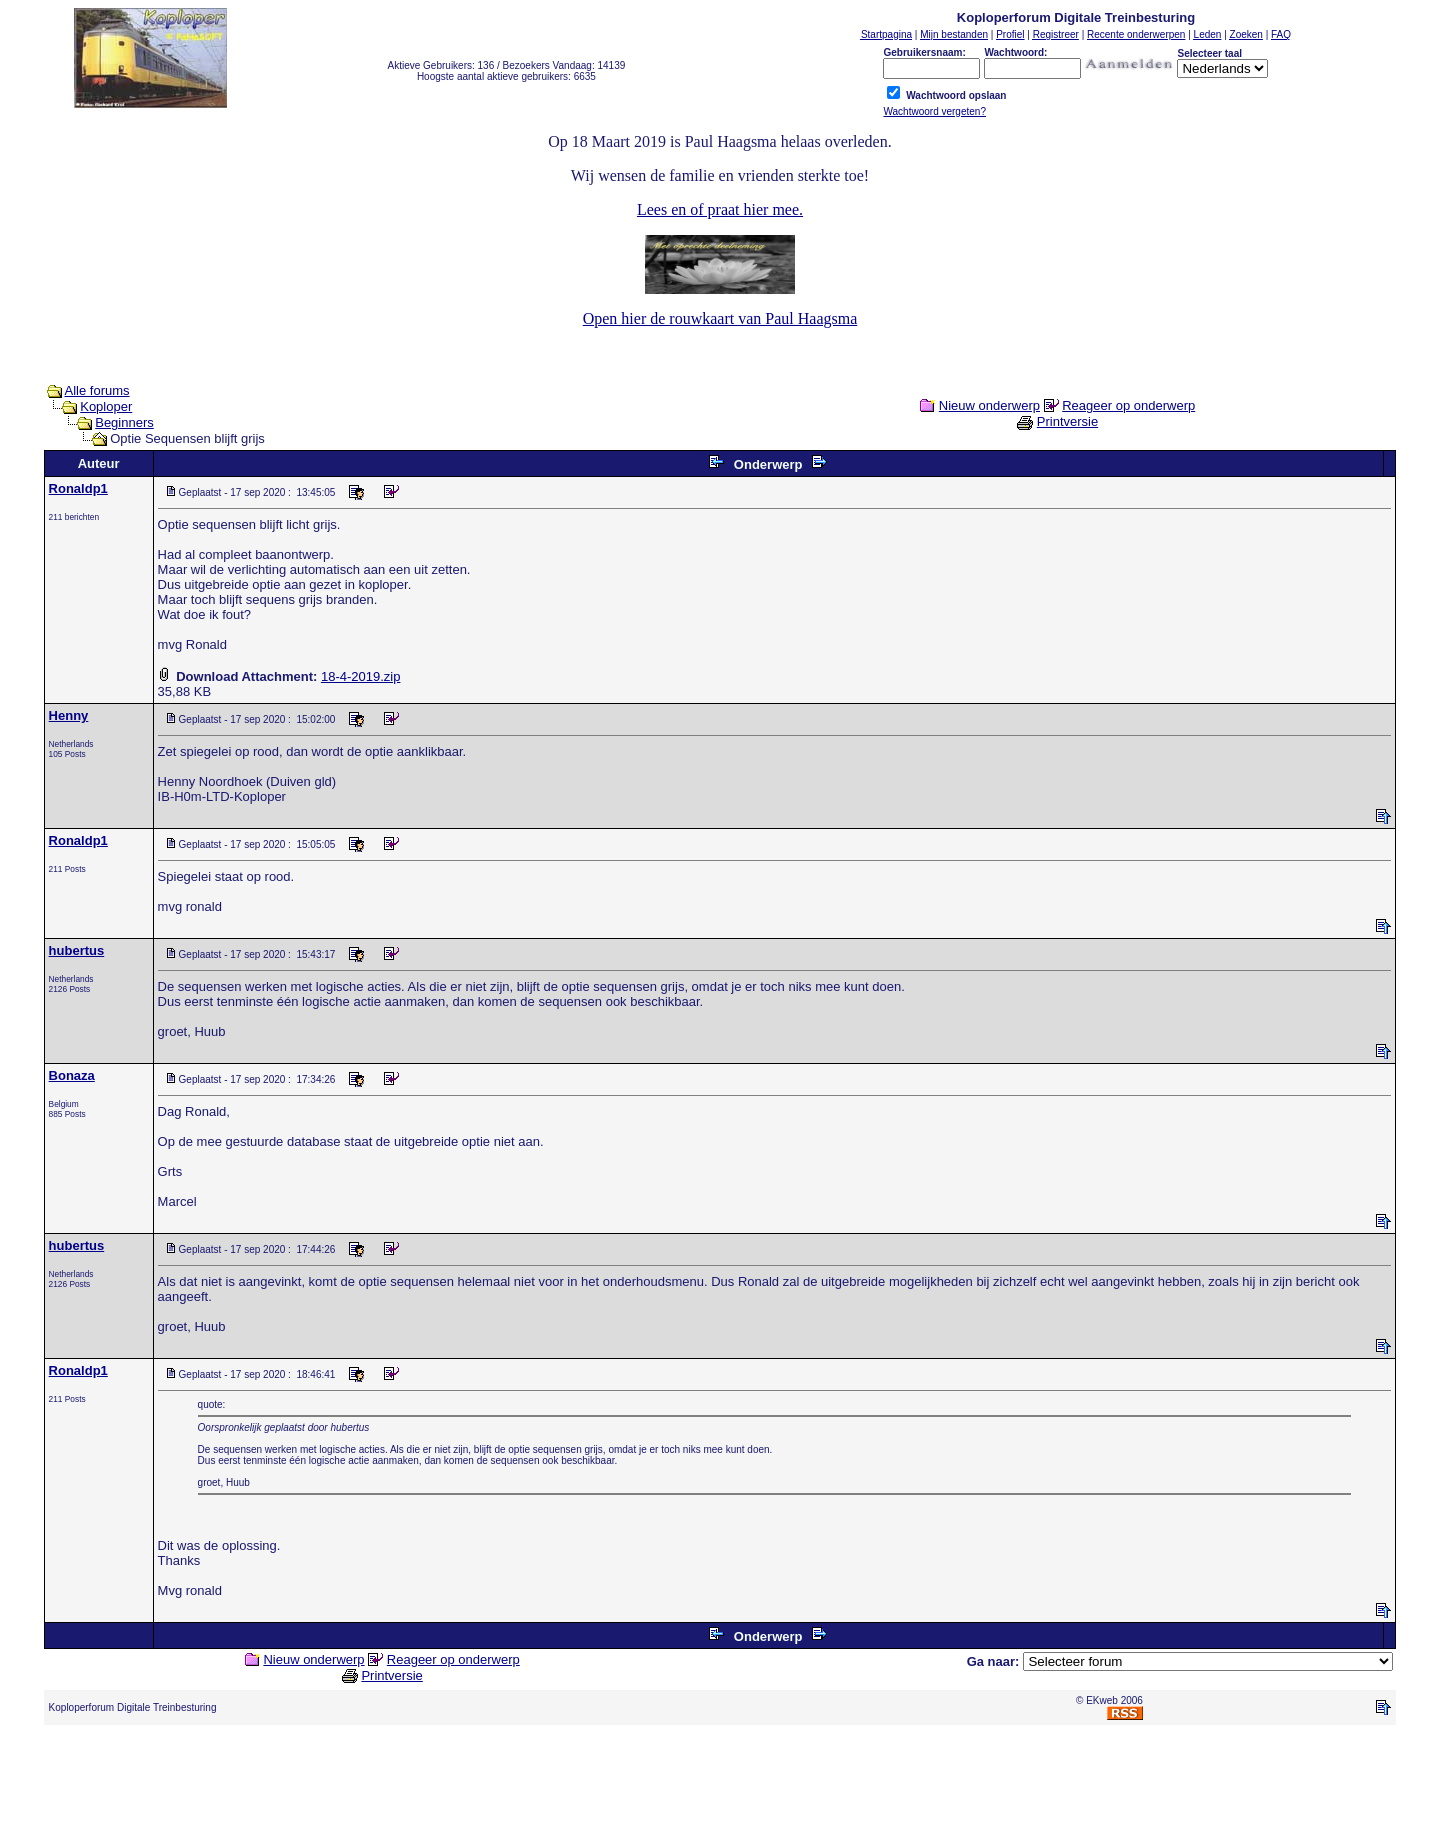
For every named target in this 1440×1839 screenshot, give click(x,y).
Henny (69, 715)
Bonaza (72, 1075)
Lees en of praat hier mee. (720, 209)
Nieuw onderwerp (989, 405)
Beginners (124, 422)
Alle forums (97, 390)
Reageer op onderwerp (1128, 405)
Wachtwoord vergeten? (934, 111)
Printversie (1067, 421)
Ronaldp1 (78, 488)
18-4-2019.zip (361, 676)
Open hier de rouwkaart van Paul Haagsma (720, 318)
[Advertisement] (720, 1786)
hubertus (77, 950)
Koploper (106, 406)
